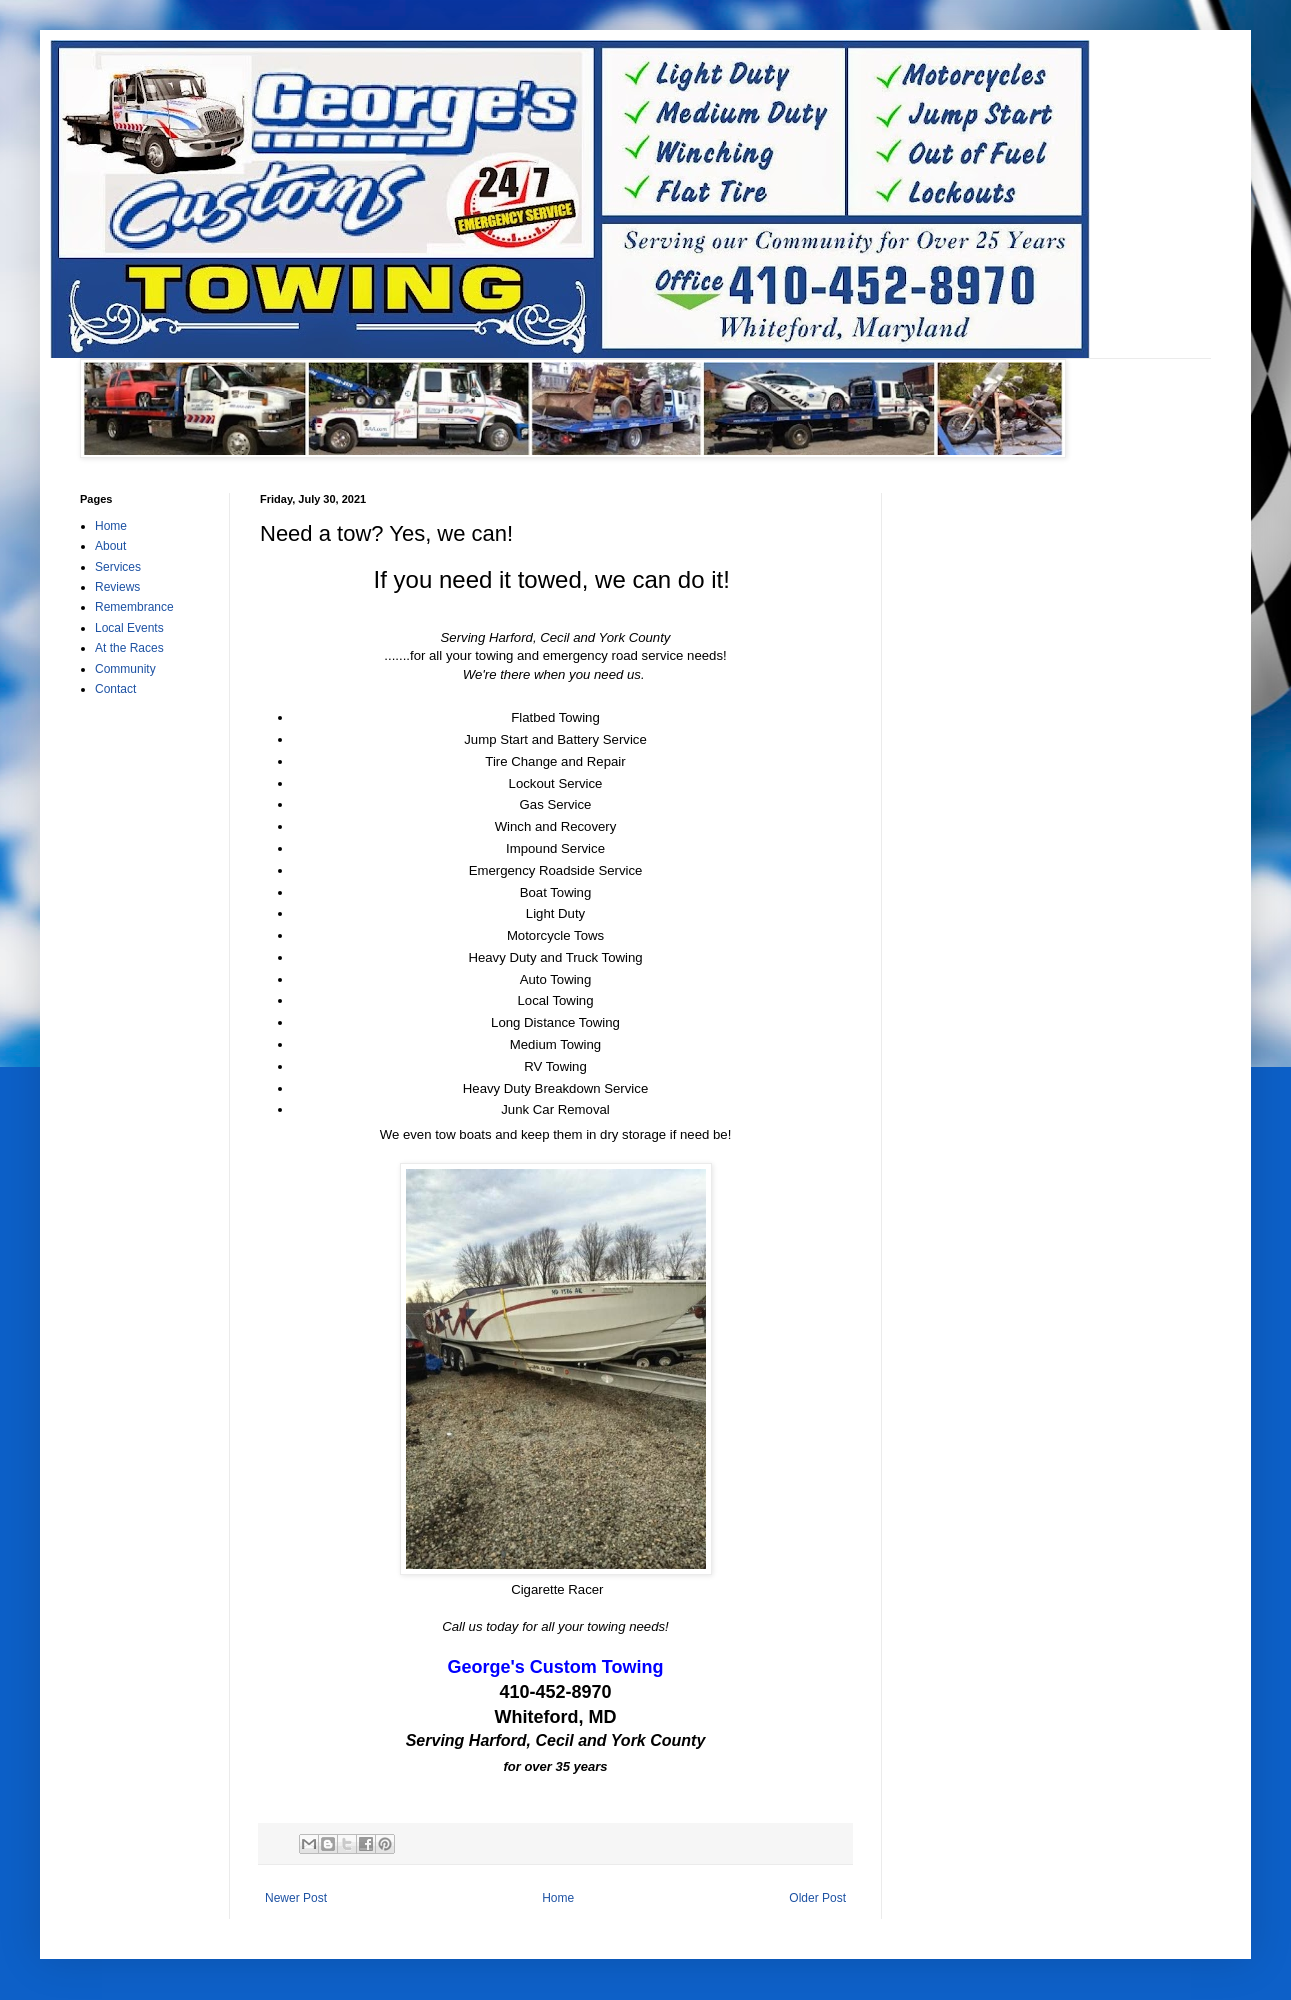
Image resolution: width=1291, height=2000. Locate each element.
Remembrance (134, 607)
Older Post (817, 1898)
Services (118, 567)
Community (125, 669)
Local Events (129, 628)
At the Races (129, 648)
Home (558, 1898)
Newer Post (296, 1898)
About (110, 546)
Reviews (117, 587)
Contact (115, 689)
